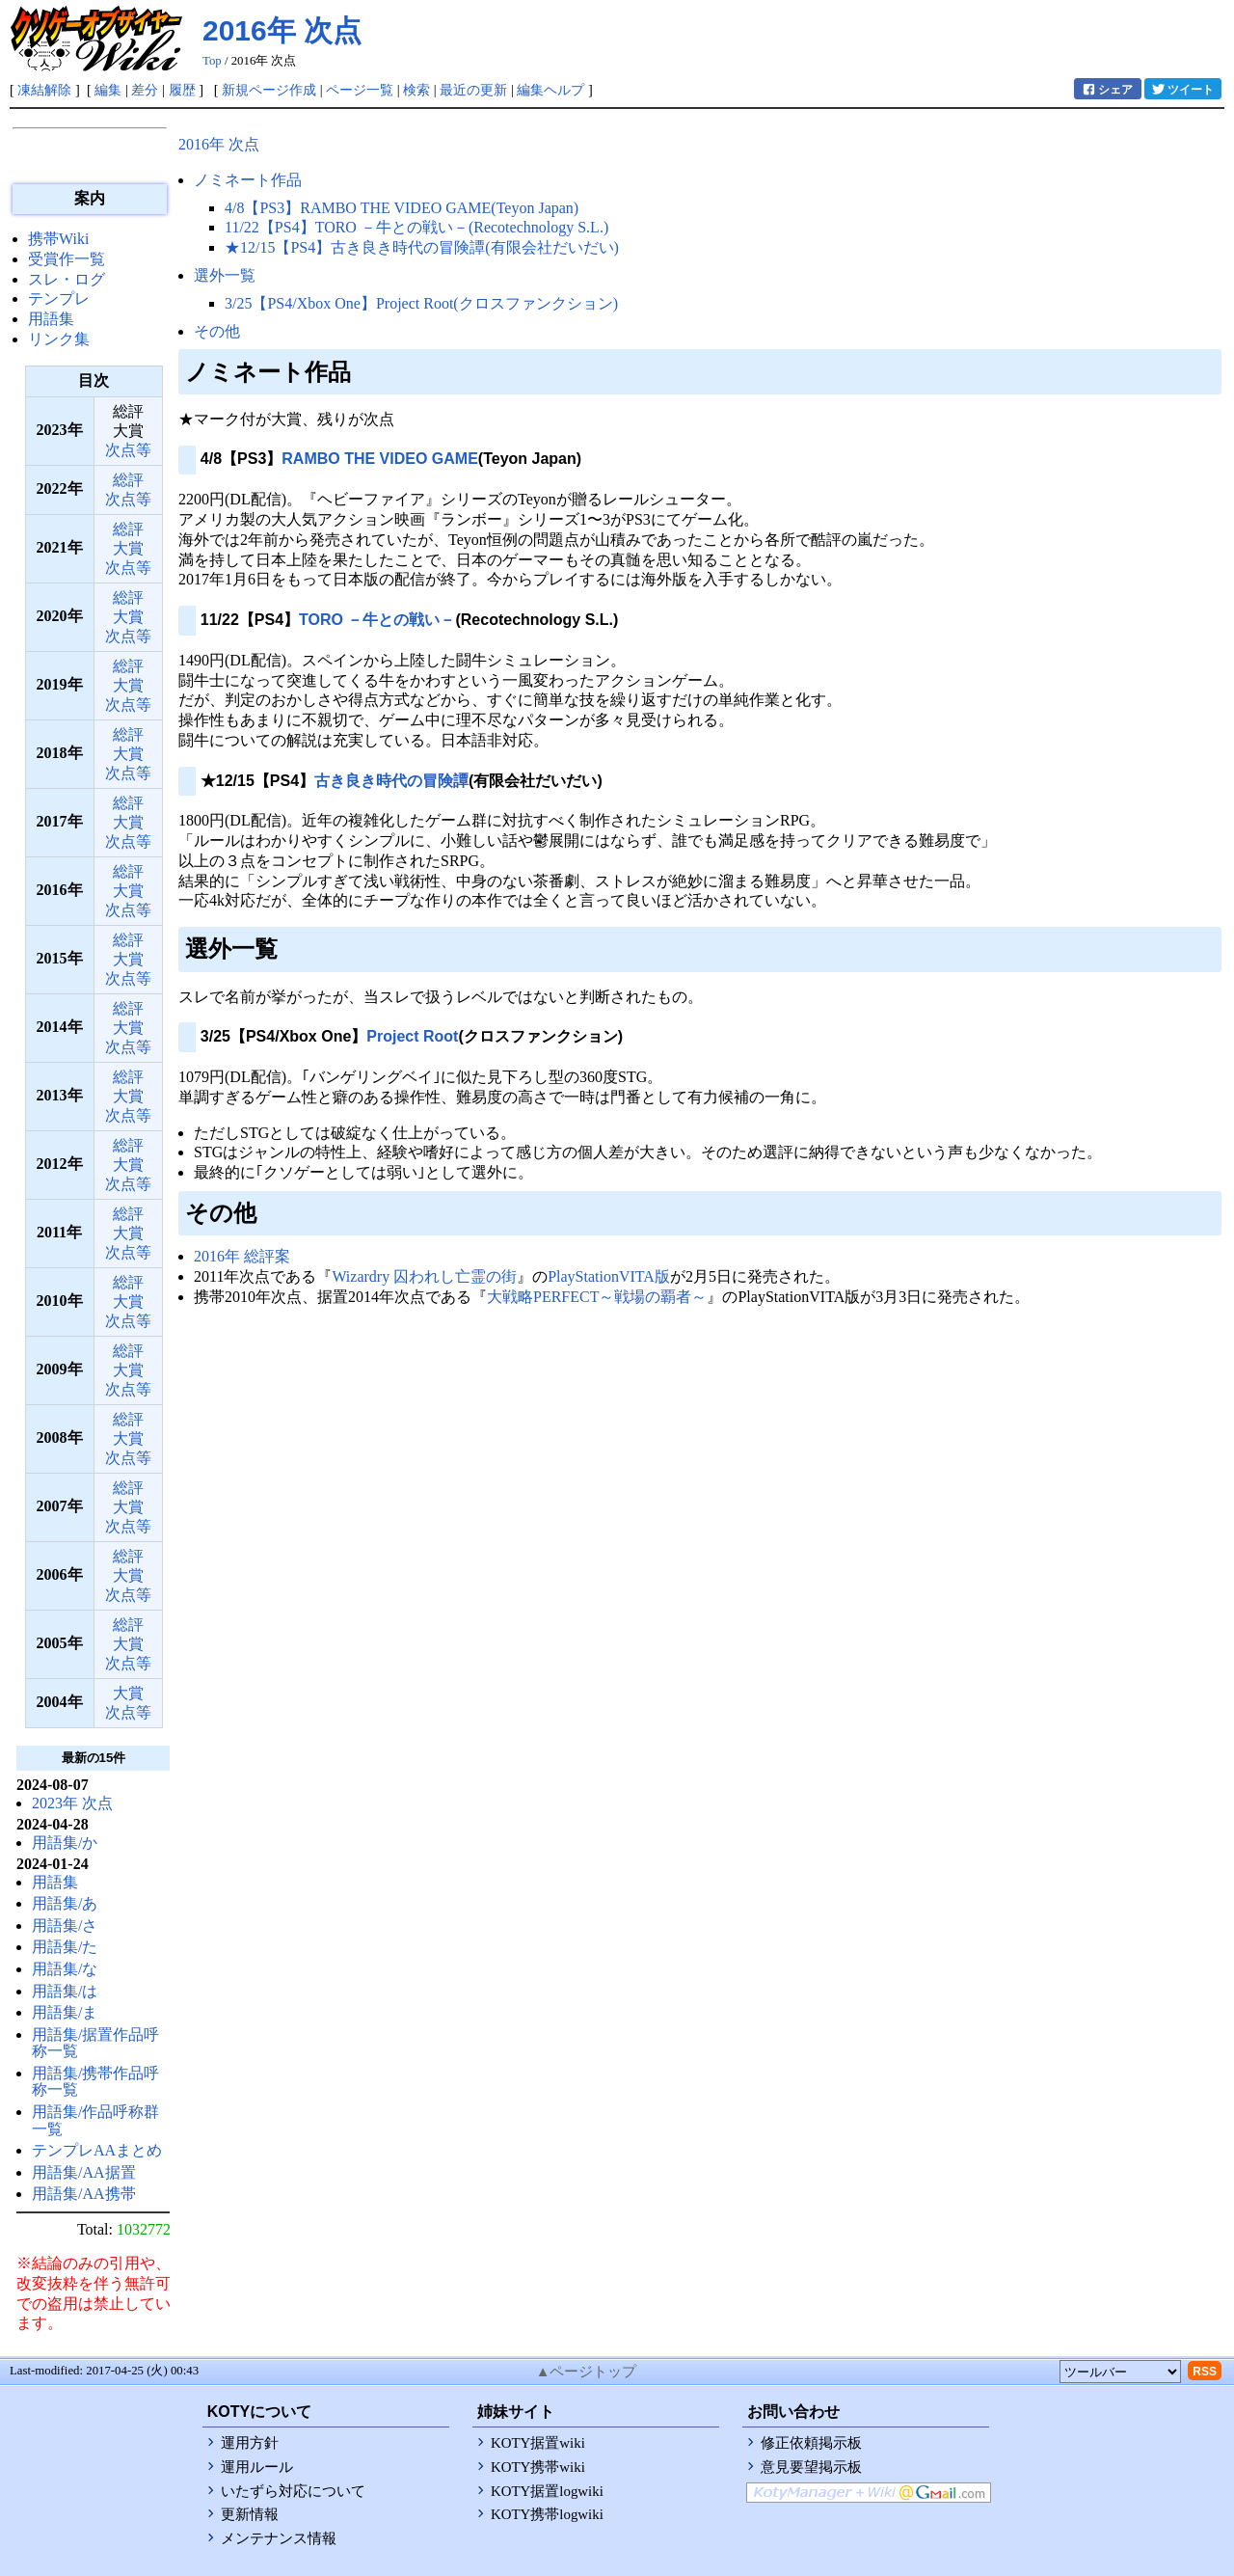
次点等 (128, 450)
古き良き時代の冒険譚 (391, 781)
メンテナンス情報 (278, 2538)
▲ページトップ (586, 2371)
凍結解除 (44, 89)
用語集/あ (64, 1903)
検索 (416, 89)
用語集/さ (64, 1925)
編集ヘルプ (550, 89)
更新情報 (250, 2514)
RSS (1205, 2371)
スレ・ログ (66, 279)
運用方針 (250, 2443)
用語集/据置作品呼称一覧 (95, 2043)
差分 (144, 89)
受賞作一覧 (66, 259)
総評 (128, 480)
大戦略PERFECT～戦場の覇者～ (597, 1296)
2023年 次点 (72, 1803)
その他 (217, 331)
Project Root (412, 1036)
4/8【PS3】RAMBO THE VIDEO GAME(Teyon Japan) (401, 208)
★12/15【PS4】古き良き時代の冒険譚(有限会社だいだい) (422, 247)
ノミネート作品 (248, 180)
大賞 (128, 548)
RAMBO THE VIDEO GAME (380, 458)
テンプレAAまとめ (97, 2150)
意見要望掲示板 (811, 2467)
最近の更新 (473, 89)
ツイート (1182, 89)
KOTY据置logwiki (547, 2491)
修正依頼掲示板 (811, 2443)
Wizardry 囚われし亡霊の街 (424, 1276)
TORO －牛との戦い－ (377, 619)
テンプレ (59, 298)
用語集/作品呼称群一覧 (95, 2120)
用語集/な (64, 1969)
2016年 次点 (282, 30)
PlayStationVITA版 (609, 1276)
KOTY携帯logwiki (547, 2514)
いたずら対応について (293, 2491)
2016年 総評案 (242, 1256)
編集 (107, 89)
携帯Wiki (58, 238)
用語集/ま (64, 2012)
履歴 (182, 89)
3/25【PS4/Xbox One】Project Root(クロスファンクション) (421, 303)
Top (212, 61)
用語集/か (64, 1842)
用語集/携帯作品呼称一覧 (95, 2082)
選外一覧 (224, 275)
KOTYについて (259, 2411)
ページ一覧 (359, 89)
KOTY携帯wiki (538, 2467)
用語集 (51, 319)
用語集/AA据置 (84, 2172)
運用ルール (257, 2467)
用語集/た (64, 1947)
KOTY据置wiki (538, 2443)
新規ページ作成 (269, 89)
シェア (1107, 89)
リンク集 (59, 339)
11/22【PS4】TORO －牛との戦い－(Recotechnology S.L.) (416, 227)
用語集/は (64, 1991)
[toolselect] (1120, 2371)
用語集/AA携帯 (84, 2193)
